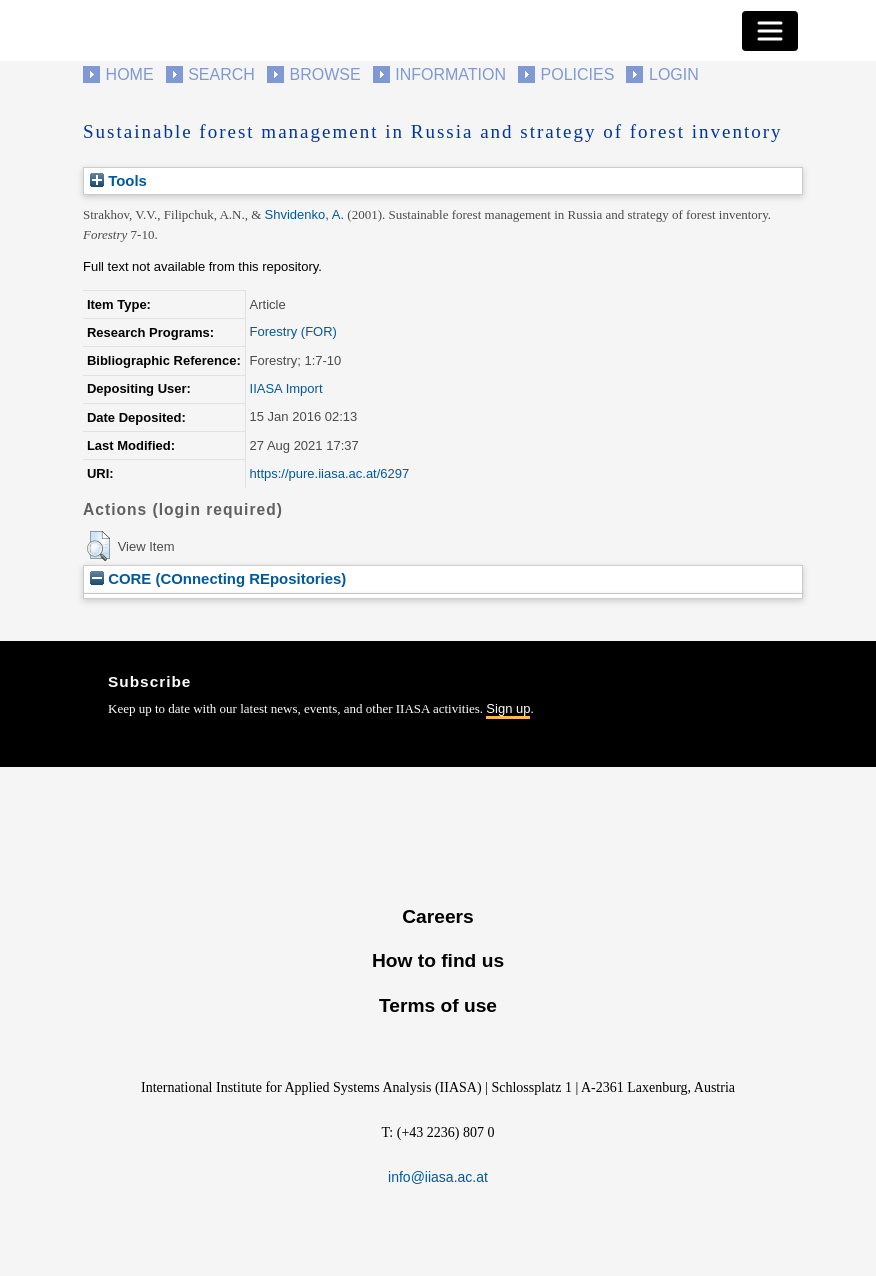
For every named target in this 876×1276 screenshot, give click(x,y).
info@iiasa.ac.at (438, 1177)
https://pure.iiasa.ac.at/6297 (330, 473)
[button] (98, 546)
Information (450, 74)
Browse (324, 74)
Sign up (508, 708)
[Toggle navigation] (770, 31)
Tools (118, 180)
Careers (437, 916)
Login (674, 74)
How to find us (438, 960)
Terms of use (438, 1005)
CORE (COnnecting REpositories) (218, 578)
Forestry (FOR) (293, 331)
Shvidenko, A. (305, 214)
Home (130, 74)
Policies (578, 74)
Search (221, 74)
